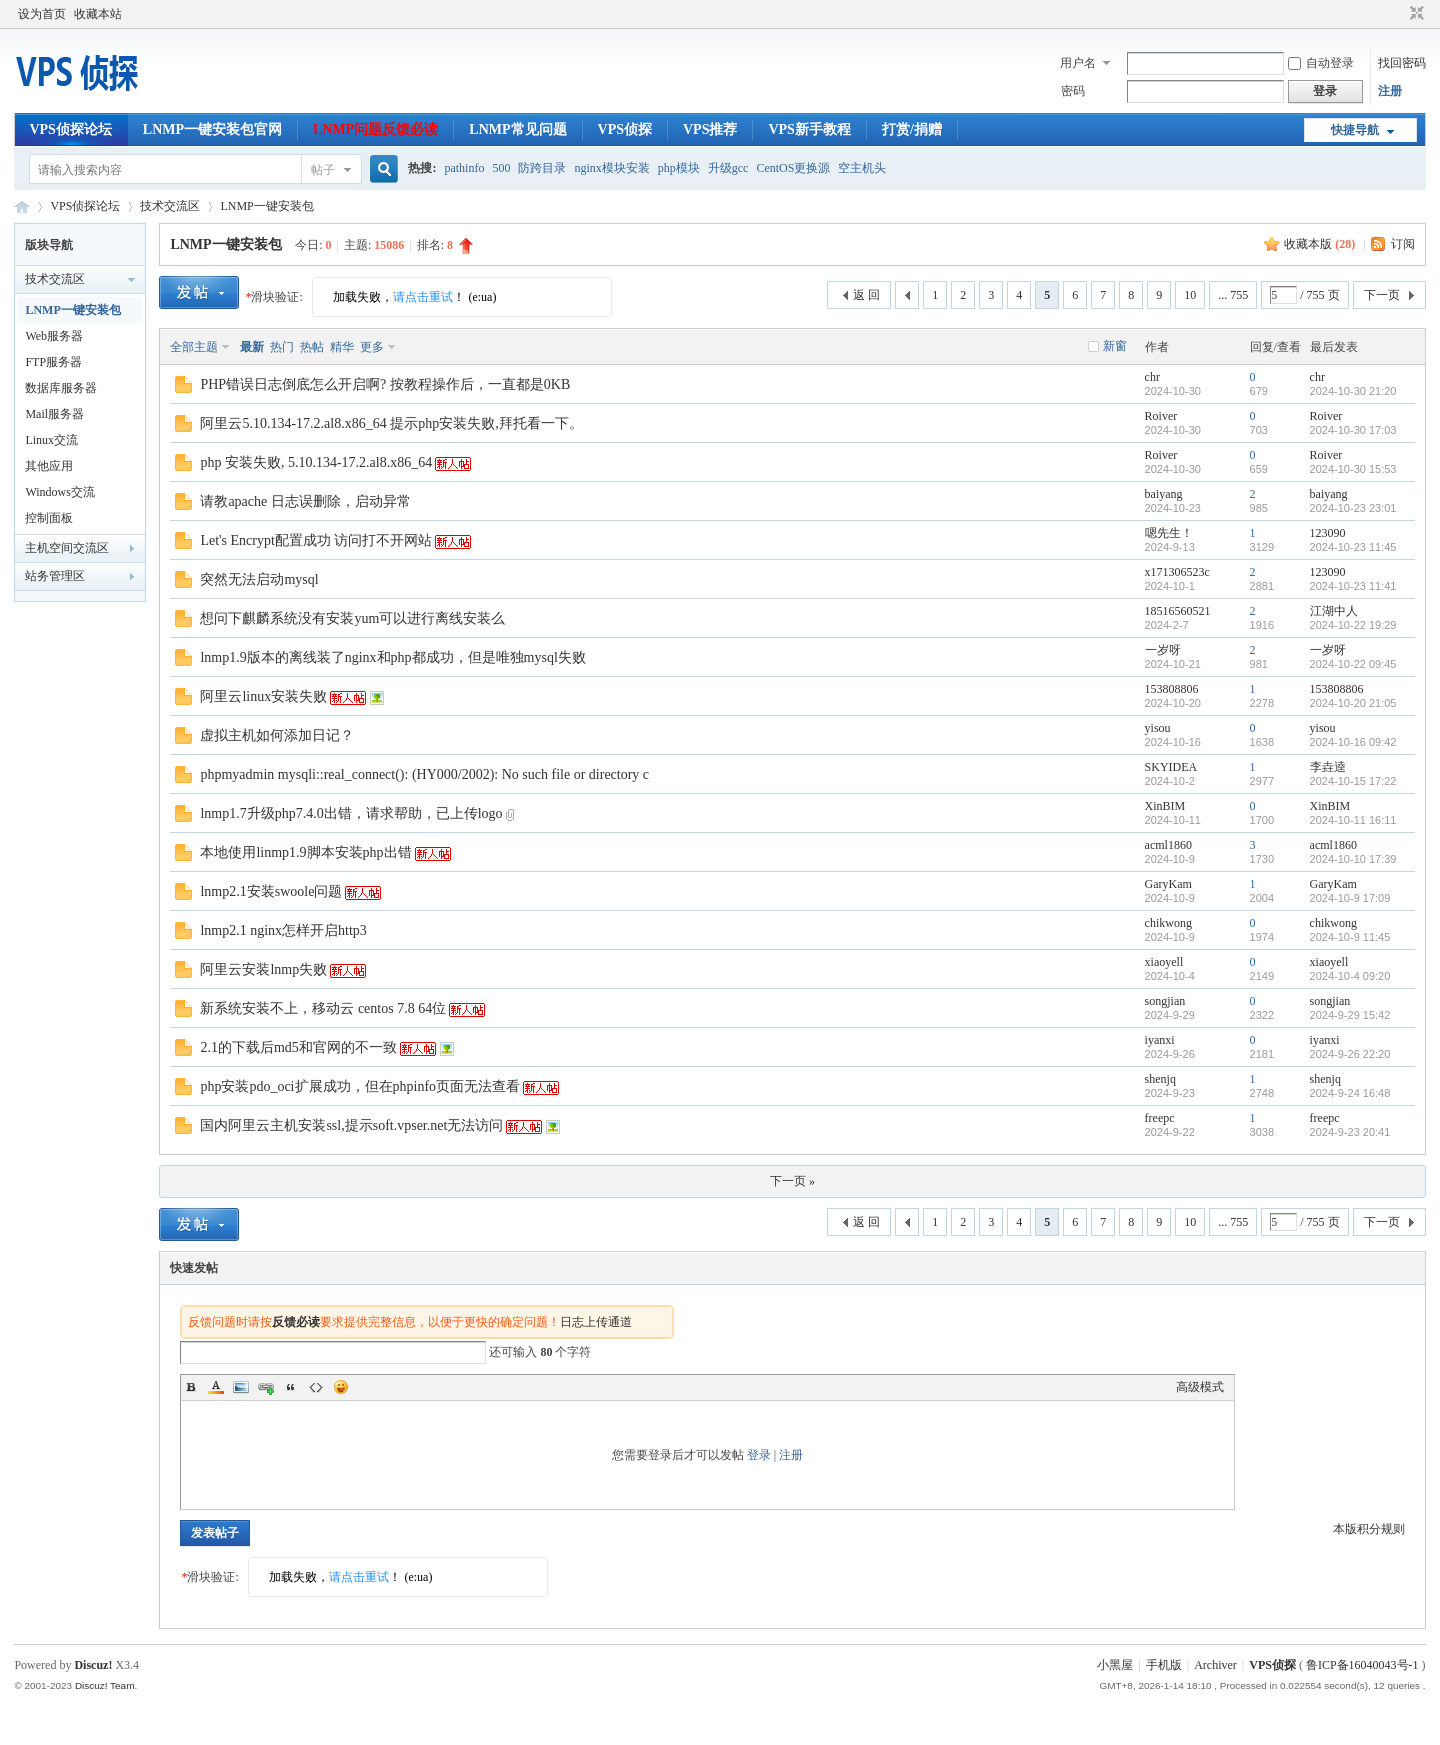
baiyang (1164, 494)
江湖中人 (1334, 611)
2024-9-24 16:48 (1350, 1093)
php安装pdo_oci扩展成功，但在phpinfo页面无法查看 (360, 1086)
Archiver (1215, 1665)
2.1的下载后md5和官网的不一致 (298, 1047)
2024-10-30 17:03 (1353, 430)
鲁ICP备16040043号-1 (1362, 1665)
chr (1152, 377)
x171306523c (1177, 572)
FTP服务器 (53, 362)
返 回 (866, 295)
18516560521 (1178, 611)
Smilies (341, 1387)
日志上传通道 (596, 1322)
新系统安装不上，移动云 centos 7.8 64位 (323, 1008)
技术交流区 (170, 206)
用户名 (1078, 63)
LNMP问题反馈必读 (375, 129)
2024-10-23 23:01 (1353, 508)
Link (266, 1387)
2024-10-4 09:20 (1350, 976)
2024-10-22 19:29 (1353, 625)
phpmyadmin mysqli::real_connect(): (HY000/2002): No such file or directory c (424, 774)
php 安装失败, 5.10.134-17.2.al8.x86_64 (316, 462)
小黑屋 (1115, 1665)
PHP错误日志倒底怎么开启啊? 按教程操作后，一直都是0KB (385, 384)
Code (316, 1387)
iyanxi (1160, 1040)
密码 (1073, 91)
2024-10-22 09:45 (1353, 664)
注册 (1390, 91)
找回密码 (1402, 63)
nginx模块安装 (611, 168)
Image (241, 1387)
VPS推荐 (710, 129)
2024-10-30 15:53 (1353, 469)
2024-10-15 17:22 (1353, 781)
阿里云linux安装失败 (263, 696)
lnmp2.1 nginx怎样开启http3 (283, 930)
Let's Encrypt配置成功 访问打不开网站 (316, 540)
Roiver (1161, 416)
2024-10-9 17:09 (1350, 898)
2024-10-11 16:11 (1353, 820)
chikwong (1168, 923)
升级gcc (728, 168)
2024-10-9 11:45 (1350, 937)
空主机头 (862, 168)
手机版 (1164, 1665)
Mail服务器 (54, 414)
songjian (1165, 1001)
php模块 (679, 168)
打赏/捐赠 (912, 129)
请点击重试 (423, 297)
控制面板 (49, 518)
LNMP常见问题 (517, 129)
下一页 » (792, 1181)
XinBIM (1165, 806)
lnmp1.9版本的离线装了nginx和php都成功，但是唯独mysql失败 (392, 657)
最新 (252, 347)
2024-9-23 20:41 (1350, 1132)
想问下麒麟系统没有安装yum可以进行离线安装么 (352, 618)
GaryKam (1168, 884)
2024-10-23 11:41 (1353, 586)
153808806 (1172, 689)
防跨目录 (542, 168)
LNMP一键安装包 (266, 206)
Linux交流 (51, 440)
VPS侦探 (625, 129)
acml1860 (1168, 845)
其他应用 (49, 466)
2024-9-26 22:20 (1350, 1054)
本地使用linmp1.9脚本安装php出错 (305, 852)
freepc (1160, 1118)
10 (1190, 295)
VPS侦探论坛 (70, 129)
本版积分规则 (1369, 1529)
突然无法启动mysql (259, 579)
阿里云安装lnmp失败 (263, 969)
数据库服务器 (61, 388)
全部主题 (194, 347)
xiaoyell (1164, 962)
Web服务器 (54, 336)
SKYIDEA (1171, 767)
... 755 (1233, 295)
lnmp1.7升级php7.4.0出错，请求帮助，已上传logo (351, 813)
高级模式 (1200, 1387)
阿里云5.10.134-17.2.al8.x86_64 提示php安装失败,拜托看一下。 (391, 423)
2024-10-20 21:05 (1353, 703)
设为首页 (42, 14)
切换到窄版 (1414, 14)
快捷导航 (1355, 130)
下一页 (1382, 295)
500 (501, 168)
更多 (372, 347)
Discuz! (93, 1665)
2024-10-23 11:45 (1353, 547)
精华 (342, 347)
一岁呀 (1163, 650)
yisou (1158, 728)
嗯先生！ (1169, 533)
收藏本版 (1319, 244)
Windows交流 (60, 492)
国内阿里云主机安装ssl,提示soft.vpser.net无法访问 (351, 1125)
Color (216, 1387)
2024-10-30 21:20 (1353, 391)
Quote (291, 1387)
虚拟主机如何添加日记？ (277, 735)
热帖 (312, 347)
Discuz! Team (105, 1685)
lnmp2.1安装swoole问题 (271, 891)
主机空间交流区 (67, 548)
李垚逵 (1328, 767)
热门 (282, 347)
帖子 (323, 170)
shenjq (1160, 1079)
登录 (759, 1455)
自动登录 (1321, 63)
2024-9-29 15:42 (1350, 1015)
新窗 (1115, 346)
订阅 (1403, 244)
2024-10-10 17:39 (1353, 859)
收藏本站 (98, 14)
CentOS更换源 (793, 168)
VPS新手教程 (809, 129)
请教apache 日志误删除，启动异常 (305, 501)
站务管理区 (55, 576)
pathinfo (464, 168)
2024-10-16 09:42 (1353, 742)
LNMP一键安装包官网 (212, 129)
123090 (1328, 533)
